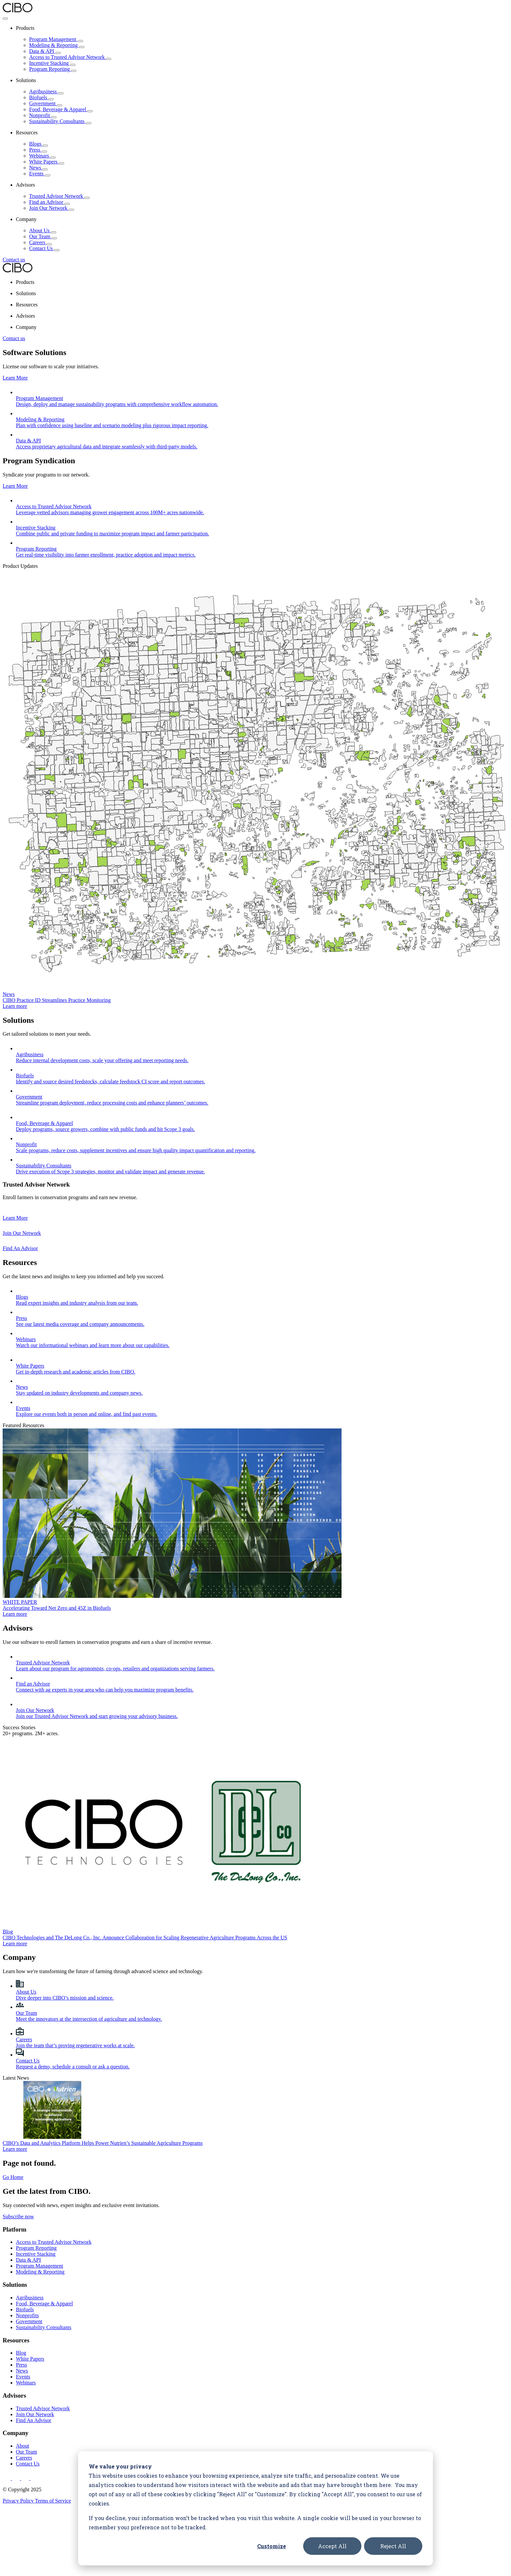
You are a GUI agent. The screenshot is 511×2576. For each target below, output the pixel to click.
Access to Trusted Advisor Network (70, 57)
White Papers (46, 161)
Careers (40, 242)
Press (38, 150)
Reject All (393, 2546)
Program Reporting (52, 69)
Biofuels (41, 97)
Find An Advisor (33, 2341)
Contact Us (44, 248)
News (38, 167)
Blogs (38, 144)
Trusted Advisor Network (59, 196)
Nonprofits (27, 2236)
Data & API (45, 51)
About (22, 2366)
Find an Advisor (49, 202)
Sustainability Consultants (60, 121)
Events (39, 173)
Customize (271, 2546)
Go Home (13, 2098)
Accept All (332, 2546)
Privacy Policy (19, 2421)
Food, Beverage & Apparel (61, 109)
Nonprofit (43, 115)
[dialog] (255, 2508)
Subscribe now (18, 2137)
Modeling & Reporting (56, 45)
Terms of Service (53, 2421)
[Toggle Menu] (5, 19)
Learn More (15, 378)
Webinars (42, 155)
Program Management (56, 39)
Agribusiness (46, 91)
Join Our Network (51, 208)
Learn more (15, 986)
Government (45, 103)
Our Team (43, 236)
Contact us (14, 259)
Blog (21, 2273)
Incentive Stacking (52, 63)
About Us (42, 230)
